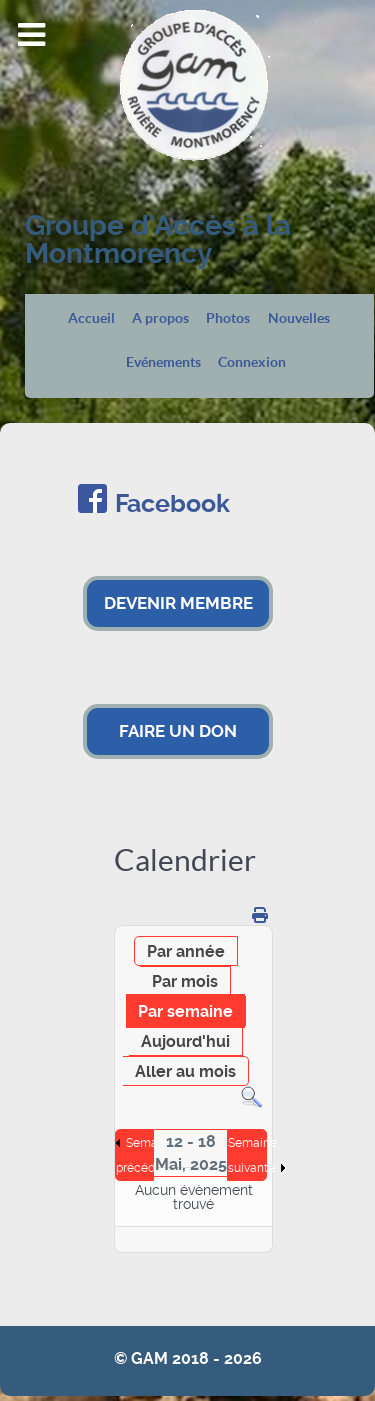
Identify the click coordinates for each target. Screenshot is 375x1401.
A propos (160, 319)
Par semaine (185, 1011)
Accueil (91, 319)
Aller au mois (185, 1071)
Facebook (172, 503)
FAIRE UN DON (178, 731)
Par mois (185, 981)
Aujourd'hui (185, 1041)
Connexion (252, 363)
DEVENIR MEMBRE (178, 603)
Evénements (163, 363)
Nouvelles (299, 319)
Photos (228, 319)
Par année (186, 951)
